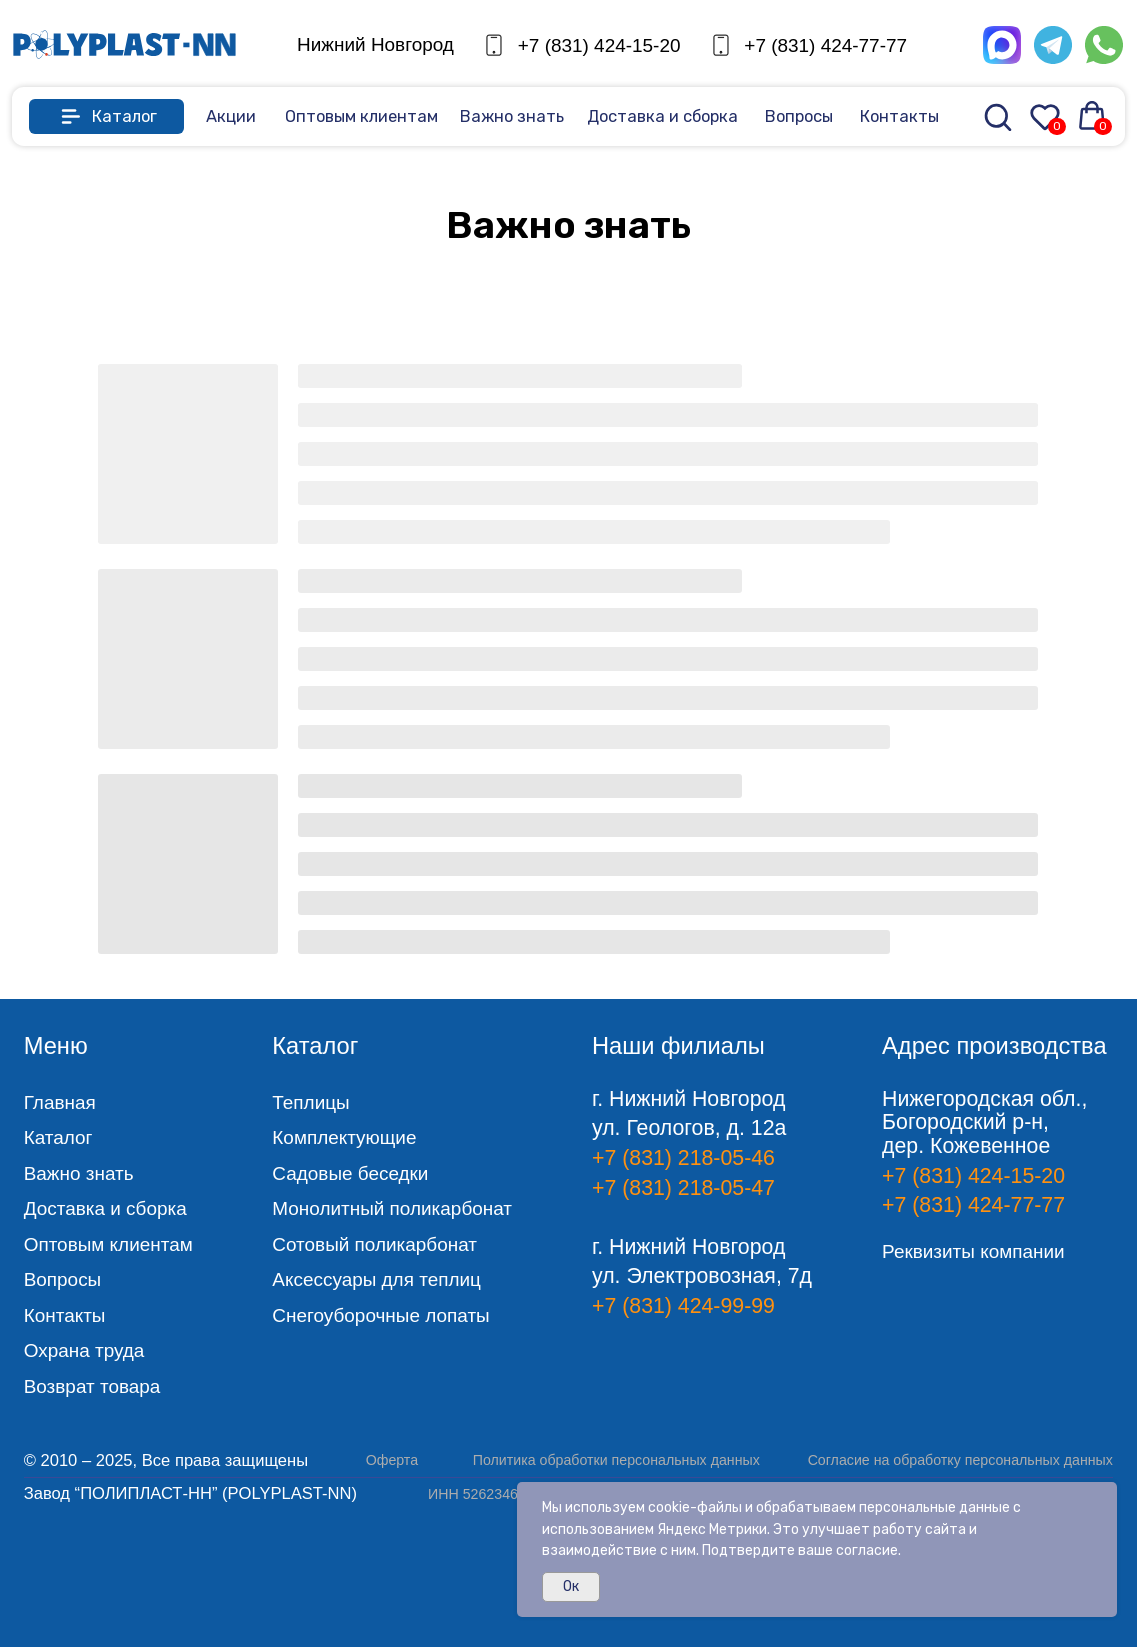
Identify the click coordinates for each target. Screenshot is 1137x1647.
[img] (124, 45)
